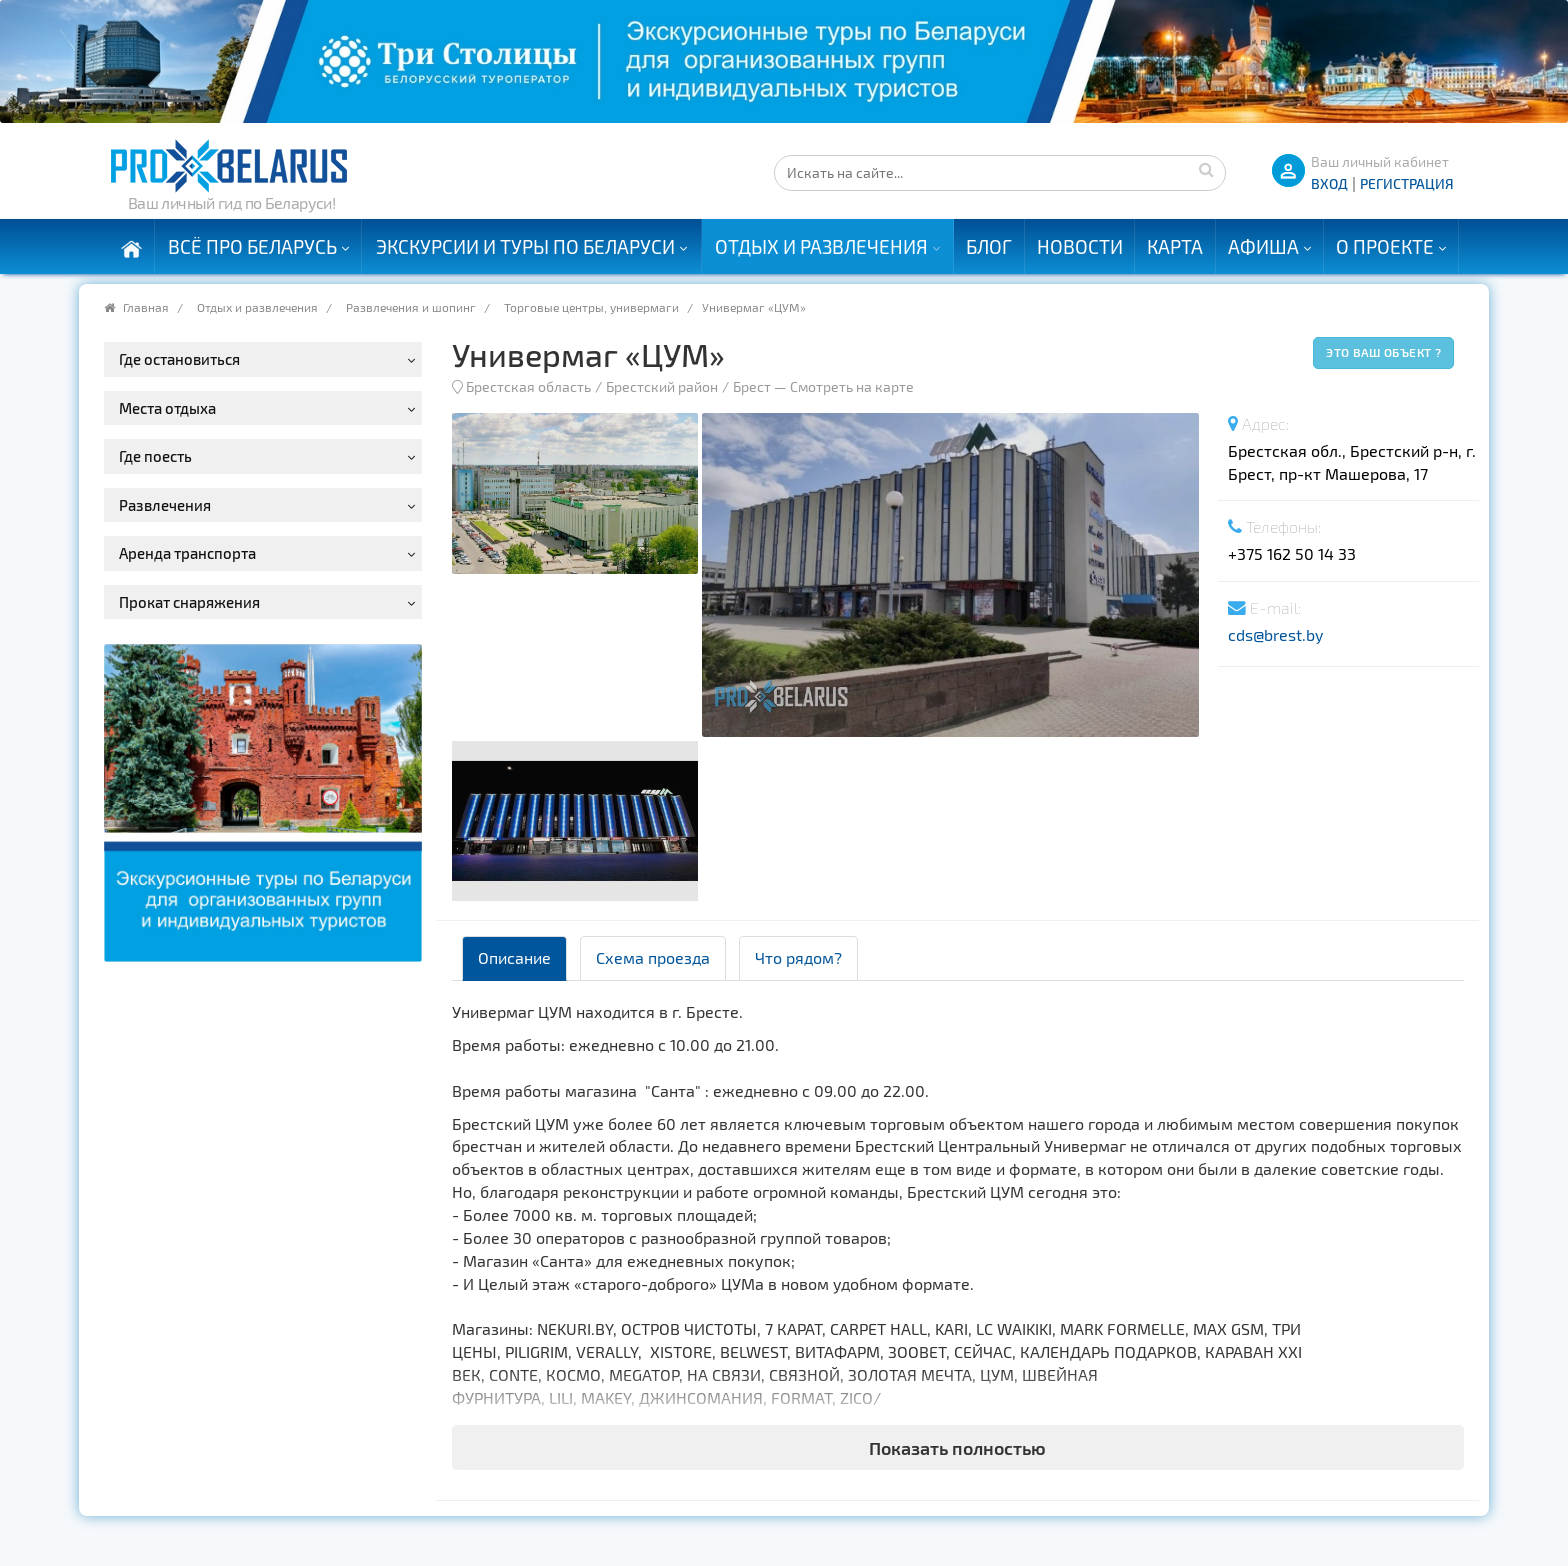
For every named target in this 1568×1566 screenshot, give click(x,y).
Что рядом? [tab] (798, 957)
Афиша (1263, 246)
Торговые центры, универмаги (591, 307)
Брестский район (662, 386)
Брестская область (528, 386)
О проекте (1385, 246)
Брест (752, 386)
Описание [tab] (514, 957)
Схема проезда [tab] (653, 957)
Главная (146, 307)
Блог (989, 246)
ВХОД (1329, 183)
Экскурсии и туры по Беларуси (525, 246)
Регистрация (1407, 183)
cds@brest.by (1275, 634)
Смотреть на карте (852, 386)
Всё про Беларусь (252, 246)
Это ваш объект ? (1383, 352)
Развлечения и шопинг (411, 307)
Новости (1080, 246)
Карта (1175, 246)
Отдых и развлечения (821, 246)
